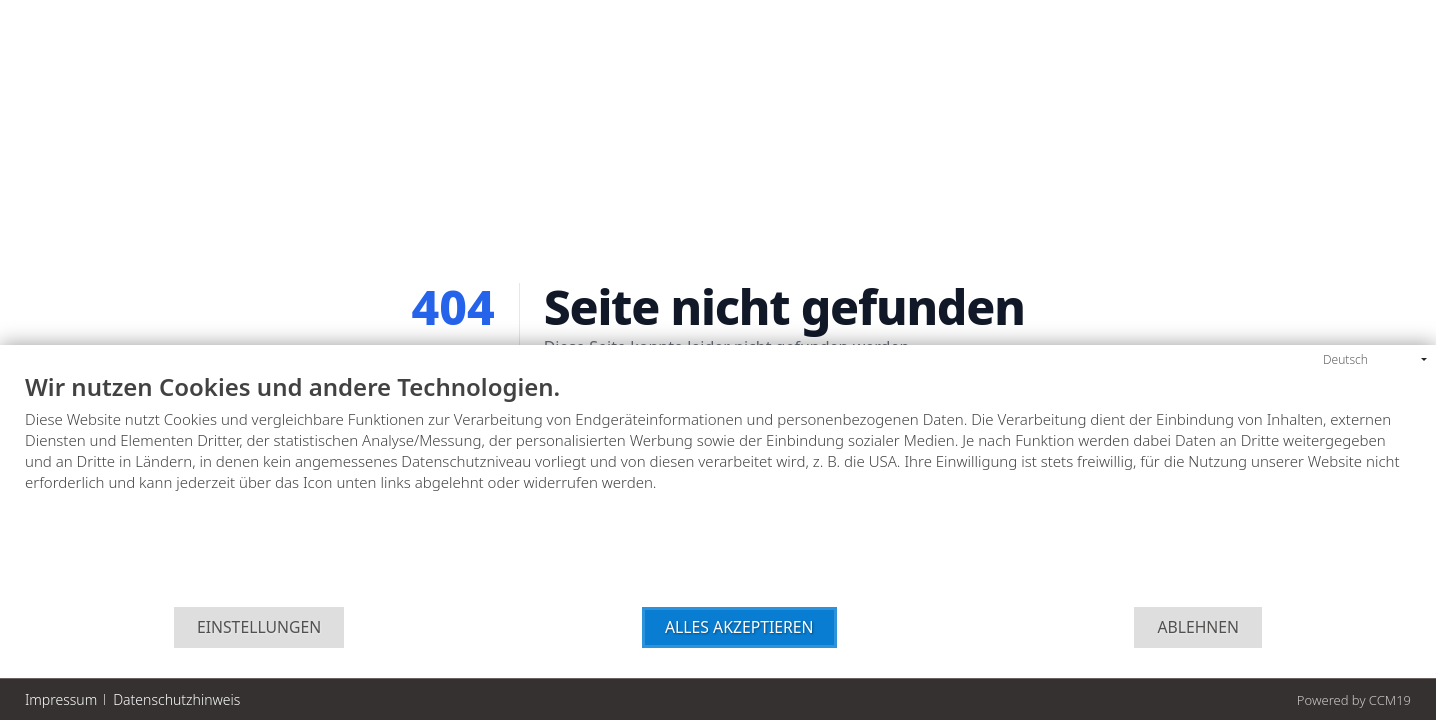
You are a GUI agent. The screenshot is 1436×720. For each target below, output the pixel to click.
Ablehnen (1198, 627)
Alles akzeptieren (739, 627)
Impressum (61, 699)
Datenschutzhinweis (176, 699)
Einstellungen (259, 627)
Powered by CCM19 (1354, 700)
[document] (718, 490)
